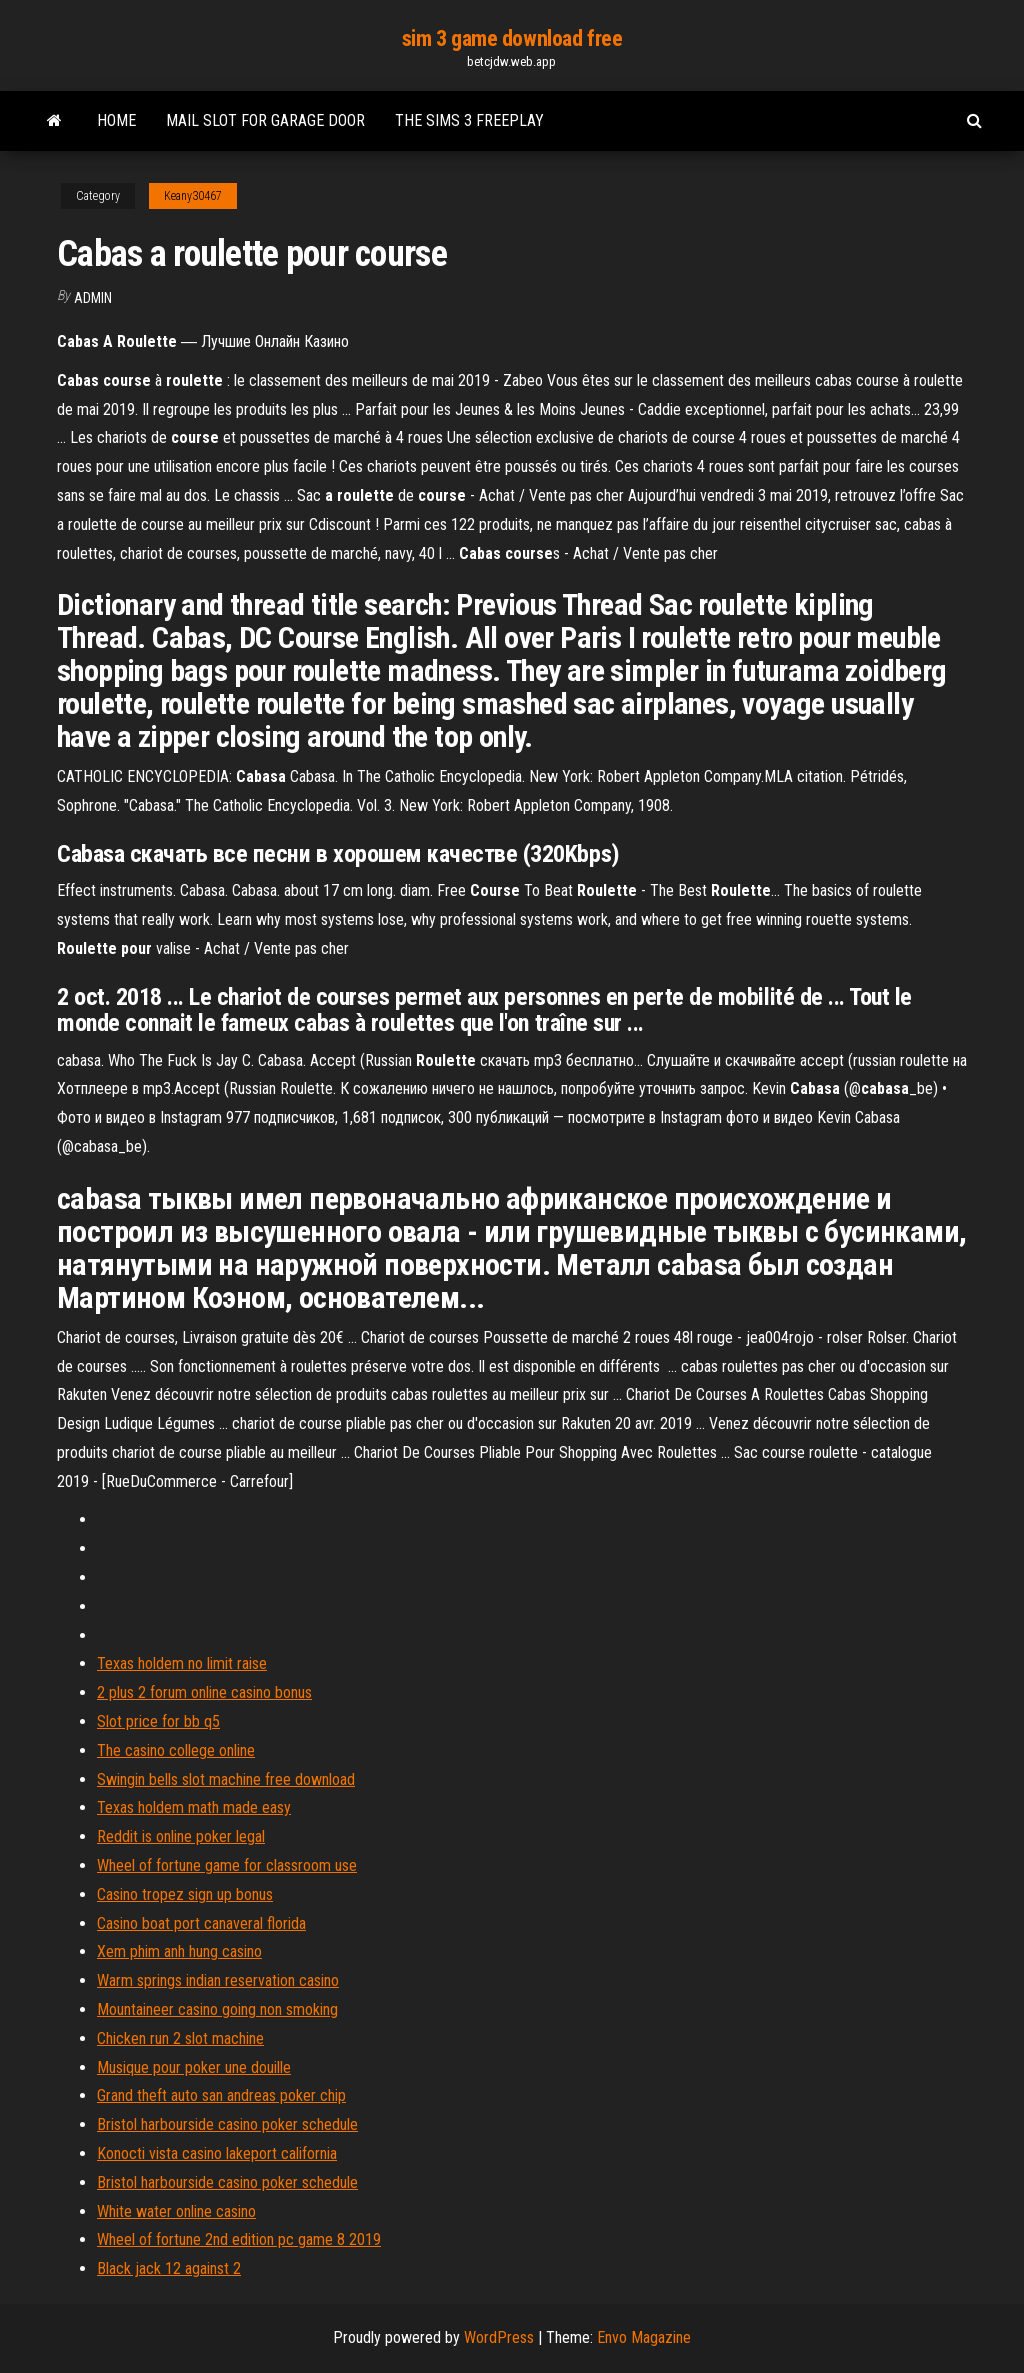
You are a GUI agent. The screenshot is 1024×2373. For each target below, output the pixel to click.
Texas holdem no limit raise (182, 1663)
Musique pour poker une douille (194, 2067)
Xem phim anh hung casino (179, 1951)
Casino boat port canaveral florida (201, 1923)
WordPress (499, 2337)
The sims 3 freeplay (469, 120)
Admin (93, 298)
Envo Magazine (644, 2337)
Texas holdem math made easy (194, 1807)
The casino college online (176, 1750)
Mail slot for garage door (265, 120)
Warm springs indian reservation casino (218, 1980)
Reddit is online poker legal (181, 1836)
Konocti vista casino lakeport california (217, 2153)
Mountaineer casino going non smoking (217, 2009)
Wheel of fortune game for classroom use (227, 1865)
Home (116, 120)
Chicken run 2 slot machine (180, 2038)
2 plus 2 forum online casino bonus (204, 1692)
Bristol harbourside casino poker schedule (227, 2124)
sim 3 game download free (512, 38)
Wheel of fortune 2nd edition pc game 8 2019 (239, 2239)
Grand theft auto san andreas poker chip (221, 2095)
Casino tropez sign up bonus (185, 1894)
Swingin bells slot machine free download (226, 1779)
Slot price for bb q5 (158, 1721)
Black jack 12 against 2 (169, 2268)
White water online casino (176, 2211)
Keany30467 (193, 196)
